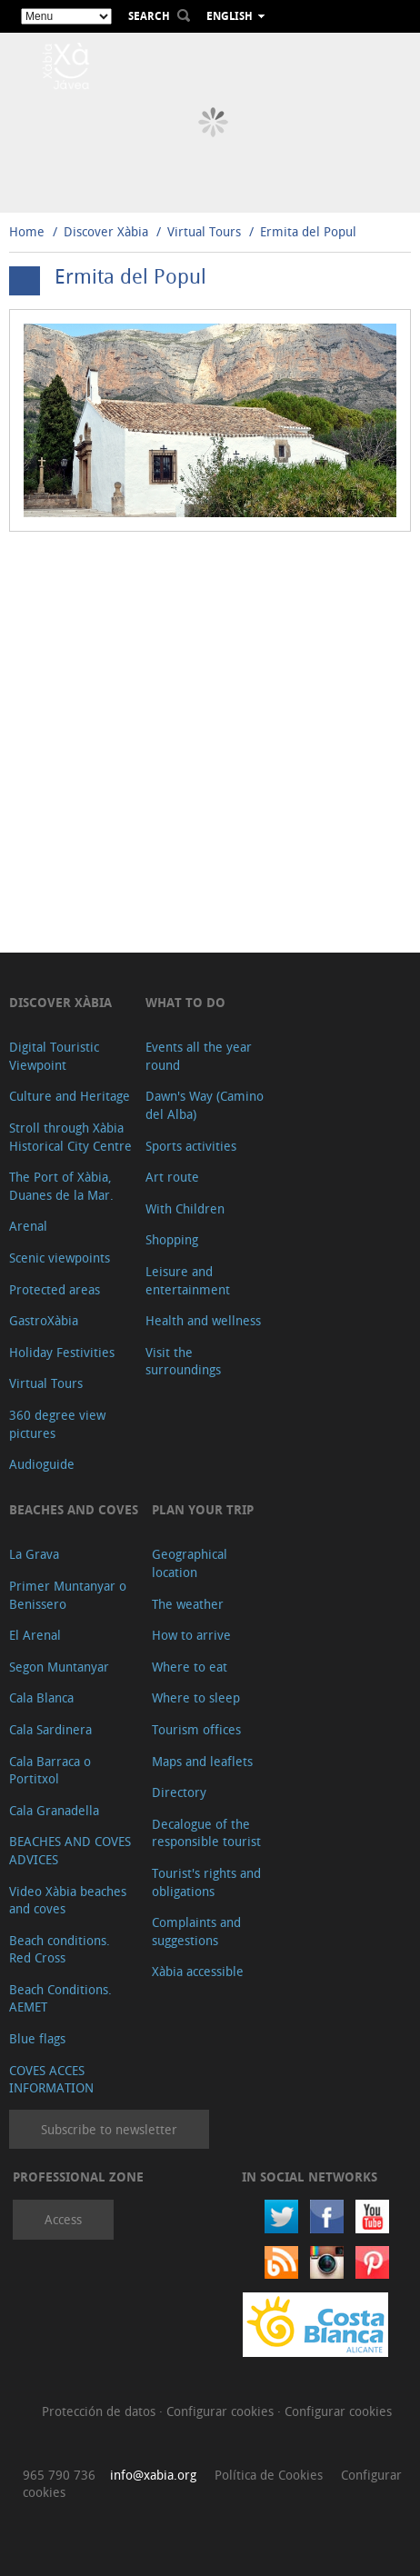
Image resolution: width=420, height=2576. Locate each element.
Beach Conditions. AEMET (60, 1998)
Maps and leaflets (202, 1761)
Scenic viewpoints (59, 1257)
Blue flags (37, 2038)
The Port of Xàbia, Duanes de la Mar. (61, 1185)
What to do (185, 1002)
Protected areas (54, 1289)
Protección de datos (100, 2411)
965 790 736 (59, 2474)
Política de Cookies (269, 2474)
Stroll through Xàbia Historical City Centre (70, 1136)
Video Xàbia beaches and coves (67, 1900)
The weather (188, 1603)
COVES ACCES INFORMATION (51, 2079)
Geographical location (189, 1563)
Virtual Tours (204, 231)
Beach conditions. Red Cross (59, 1949)
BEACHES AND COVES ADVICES (70, 1850)
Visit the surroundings (183, 1361)
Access (63, 2219)
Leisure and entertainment (187, 1280)
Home (27, 231)
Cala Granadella (54, 1810)
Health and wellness (203, 1320)
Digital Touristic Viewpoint (54, 1055)
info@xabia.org (153, 2474)
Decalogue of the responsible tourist (206, 1833)
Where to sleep (196, 1697)
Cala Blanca (41, 1697)
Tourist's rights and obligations (206, 1882)
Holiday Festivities (62, 1352)
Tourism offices (196, 1729)
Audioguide (42, 1464)
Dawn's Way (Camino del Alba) (204, 1105)
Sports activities (190, 1145)
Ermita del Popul (308, 231)
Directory (179, 1792)
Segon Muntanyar (59, 1666)
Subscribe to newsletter (109, 2129)
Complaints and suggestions (196, 1931)
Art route (172, 1176)
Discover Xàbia (106, 231)
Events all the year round (198, 1055)
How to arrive (191, 1634)
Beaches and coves (73, 1509)
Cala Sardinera (50, 1729)
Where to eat (189, 1666)
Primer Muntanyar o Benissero (67, 1594)
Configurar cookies (221, 2411)
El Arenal (35, 1634)
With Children (185, 1208)
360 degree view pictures (57, 1424)
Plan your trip (203, 1509)
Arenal (28, 1225)
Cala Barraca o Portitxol (50, 1770)
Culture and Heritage (69, 1095)
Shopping (171, 1239)
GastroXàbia (43, 1320)
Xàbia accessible (198, 1971)
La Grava (34, 1554)
